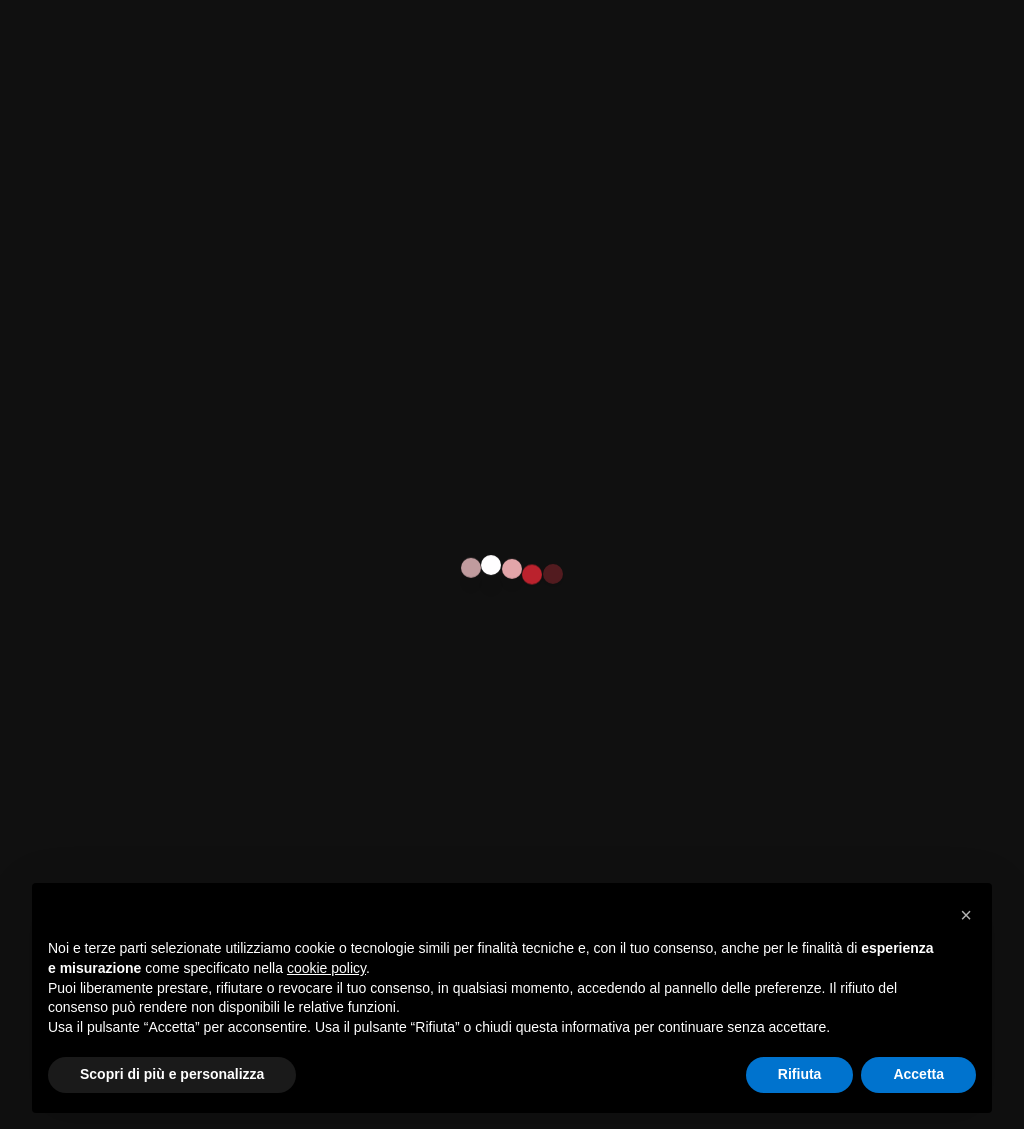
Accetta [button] (918, 1074)
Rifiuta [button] (800, 1074)
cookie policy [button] (326, 968)
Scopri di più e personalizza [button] (172, 1074)
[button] (966, 915)
